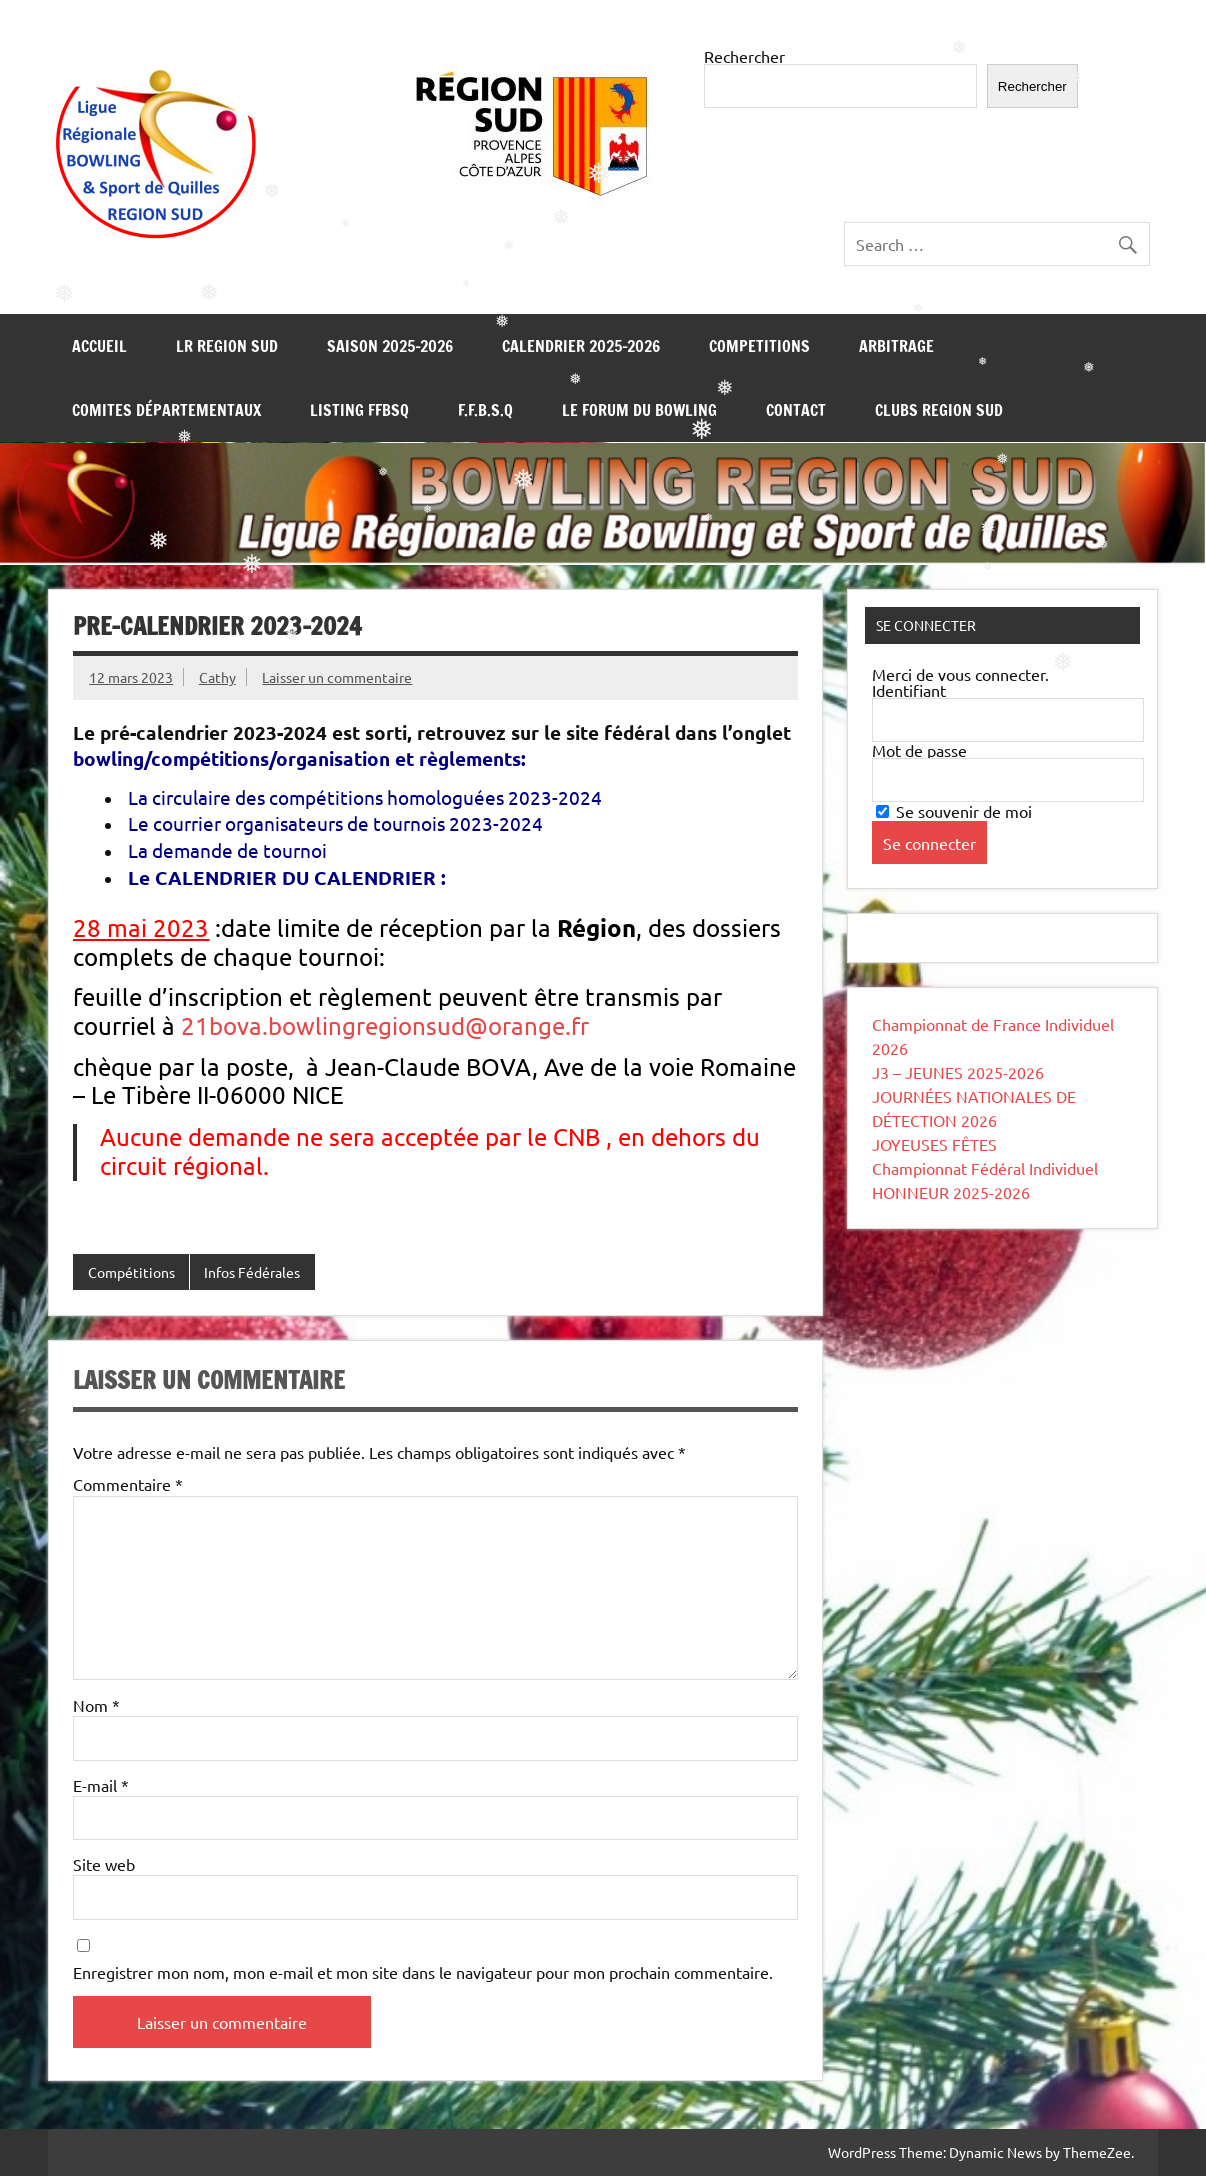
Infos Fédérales (252, 1272)
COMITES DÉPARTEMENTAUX (166, 410)
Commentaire (128, 1484)
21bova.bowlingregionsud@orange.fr (385, 1025)
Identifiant (909, 690)
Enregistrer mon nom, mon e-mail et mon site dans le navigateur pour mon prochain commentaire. (423, 1972)
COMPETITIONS (759, 346)
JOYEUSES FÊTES (934, 1144)
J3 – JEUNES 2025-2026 (958, 1072)
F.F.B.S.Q (485, 410)
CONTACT (796, 410)
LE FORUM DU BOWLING (639, 410)
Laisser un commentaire (337, 677)
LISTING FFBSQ (359, 410)
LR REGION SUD (227, 346)
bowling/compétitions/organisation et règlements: (299, 758)
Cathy (217, 677)
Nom (96, 1705)
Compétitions (131, 1272)
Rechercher (744, 56)
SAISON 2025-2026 (390, 346)
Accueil (99, 346)
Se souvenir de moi (954, 811)
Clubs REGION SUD (939, 410)
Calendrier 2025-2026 (581, 346)
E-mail (101, 1785)
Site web (104, 1864)
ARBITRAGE (896, 346)
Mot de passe (919, 750)
